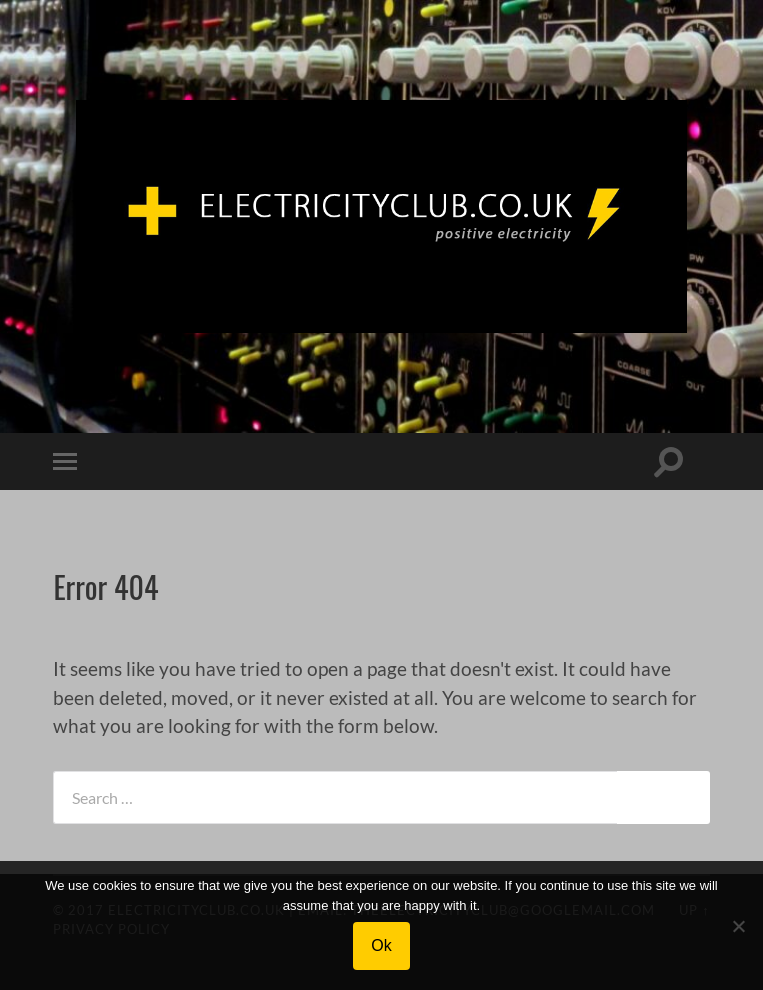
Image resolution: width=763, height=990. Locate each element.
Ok (381, 945)
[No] (738, 926)
